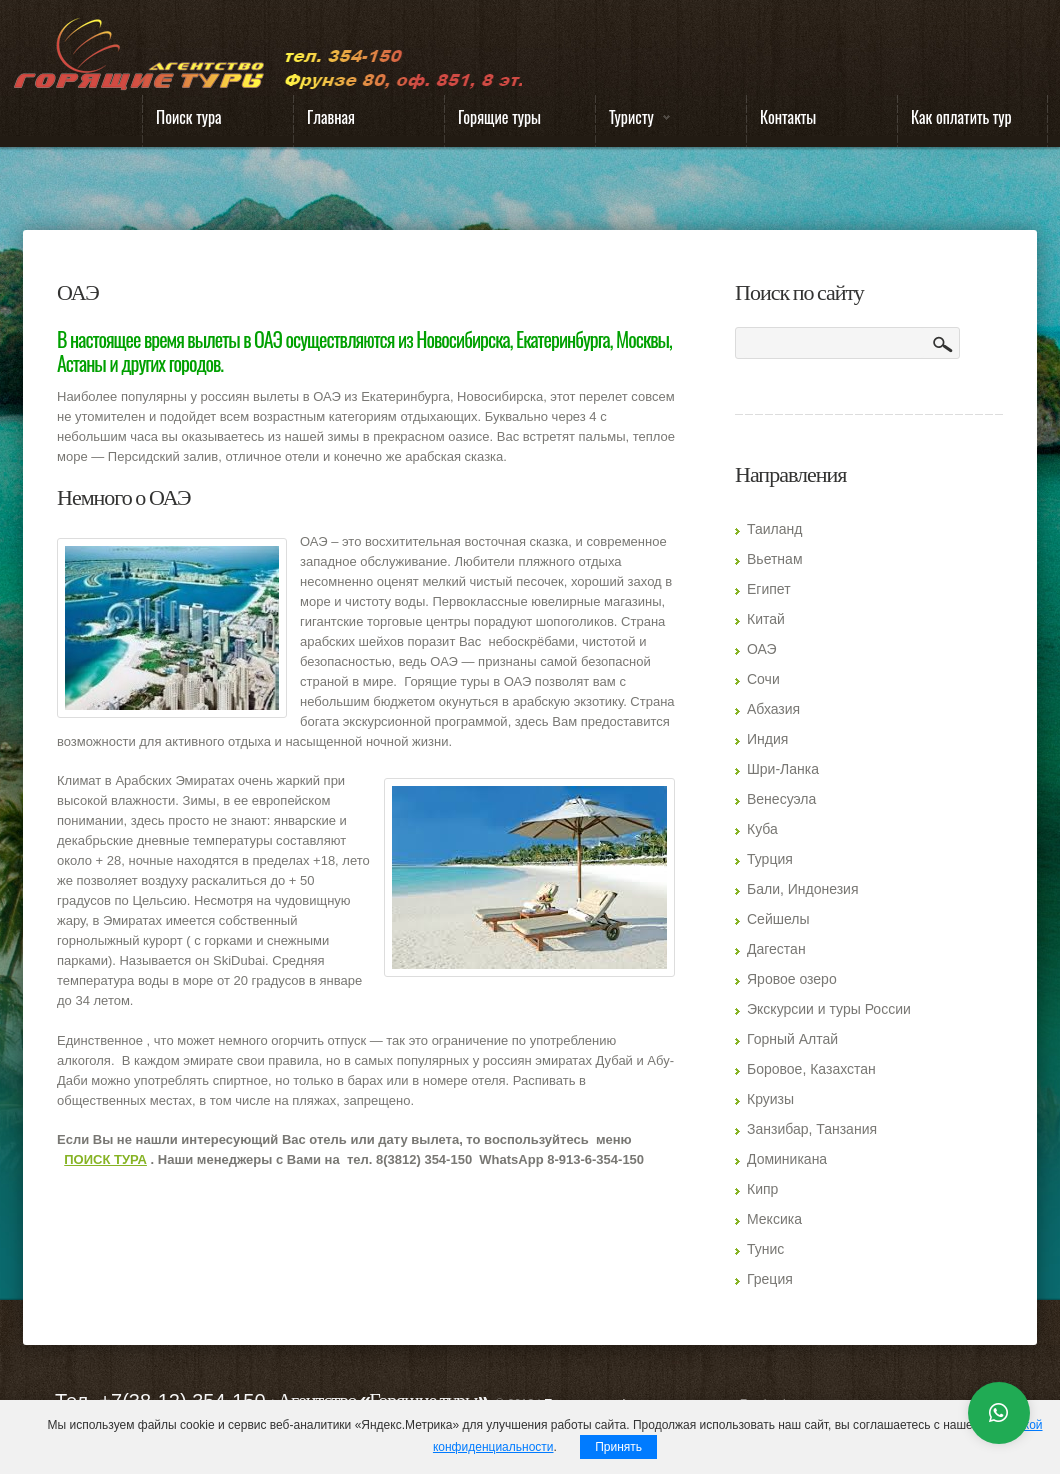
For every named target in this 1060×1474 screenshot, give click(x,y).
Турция (770, 859)
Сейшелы (778, 919)
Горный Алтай (792, 1039)
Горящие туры (499, 117)
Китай (766, 619)
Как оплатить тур (961, 117)
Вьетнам (775, 559)
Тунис (765, 1249)
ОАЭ (762, 649)
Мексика (774, 1219)
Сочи (763, 679)
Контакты (788, 117)
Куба (762, 829)
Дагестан (776, 949)
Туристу (633, 121)
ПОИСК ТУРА (105, 1159)
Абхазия (773, 709)
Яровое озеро (792, 979)
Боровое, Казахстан (811, 1069)
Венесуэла (781, 799)
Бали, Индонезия (803, 889)
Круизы (770, 1099)
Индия (767, 739)
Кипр (762, 1189)
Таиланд (774, 529)
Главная (331, 117)
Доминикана (787, 1159)
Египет (769, 589)
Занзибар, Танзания (812, 1129)
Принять (618, 1447)
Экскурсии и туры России (829, 1009)
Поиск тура (189, 117)
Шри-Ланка (783, 769)
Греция (770, 1279)
